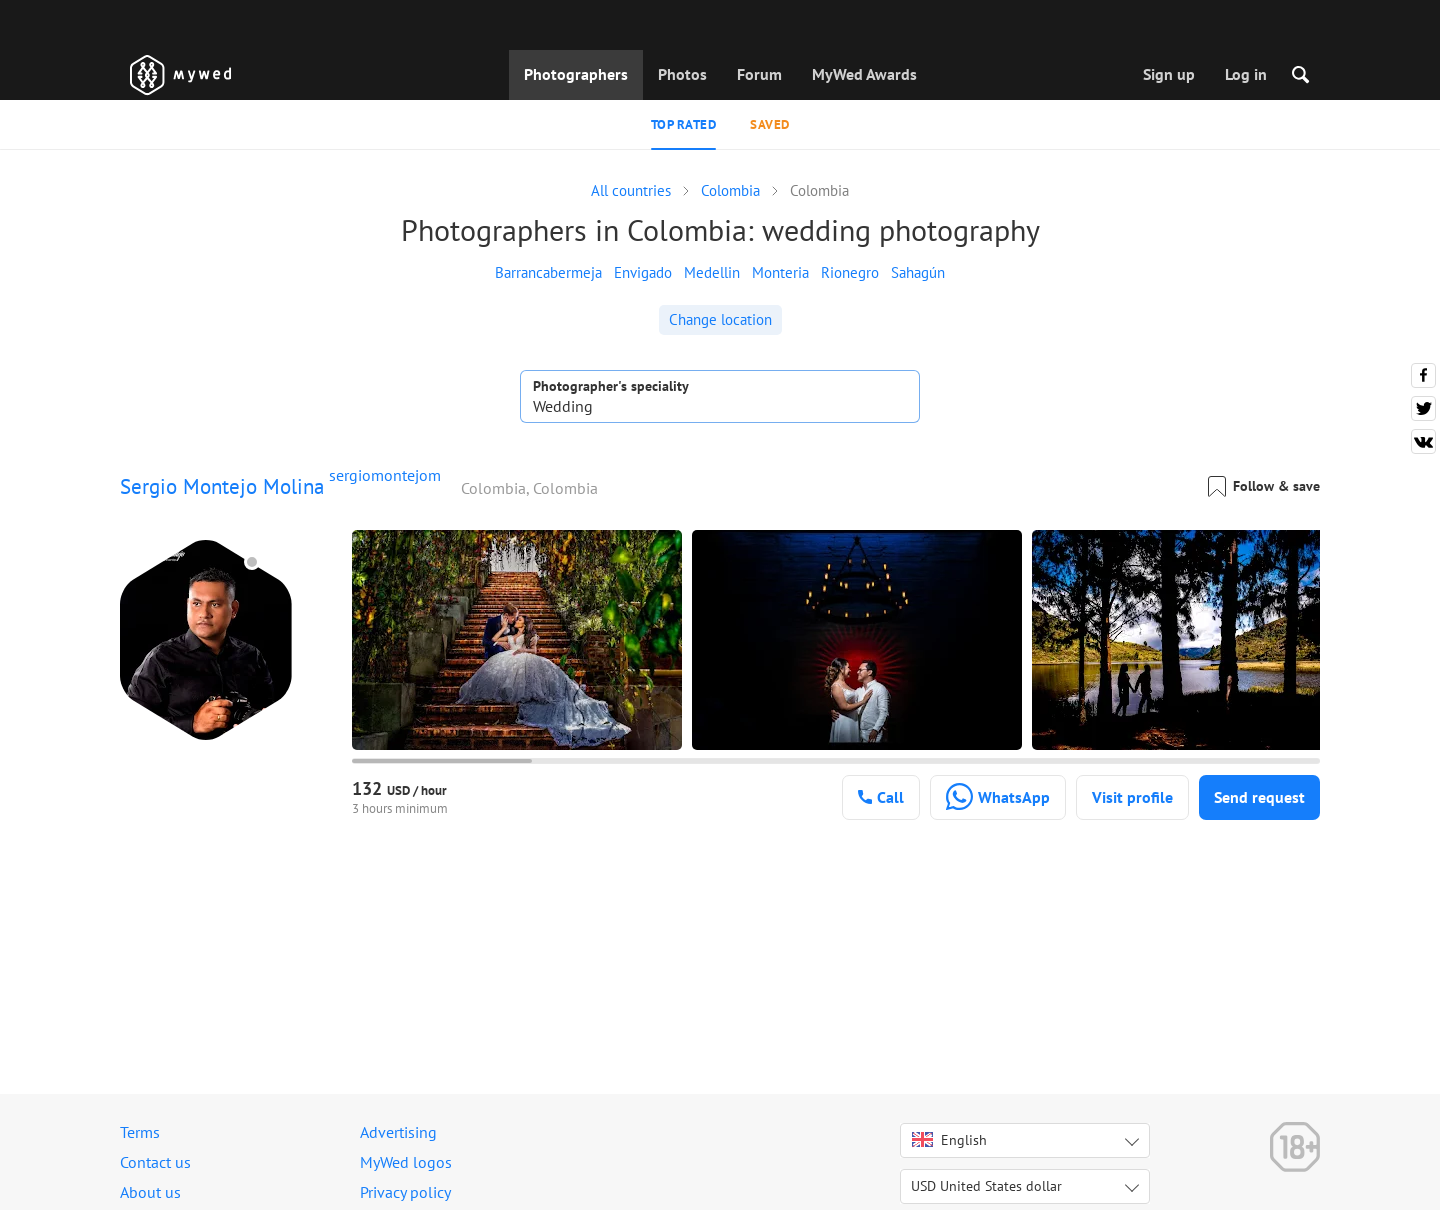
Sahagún (918, 272)
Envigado (643, 272)
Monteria (780, 272)
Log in (1246, 74)
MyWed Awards (864, 74)
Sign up (1169, 74)
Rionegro (850, 272)
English (949, 1140)
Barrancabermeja (548, 272)
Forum (759, 74)
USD (986, 1186)
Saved (770, 124)
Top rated (684, 124)
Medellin (712, 272)
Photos (682, 74)
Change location (720, 319)
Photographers (576, 74)
